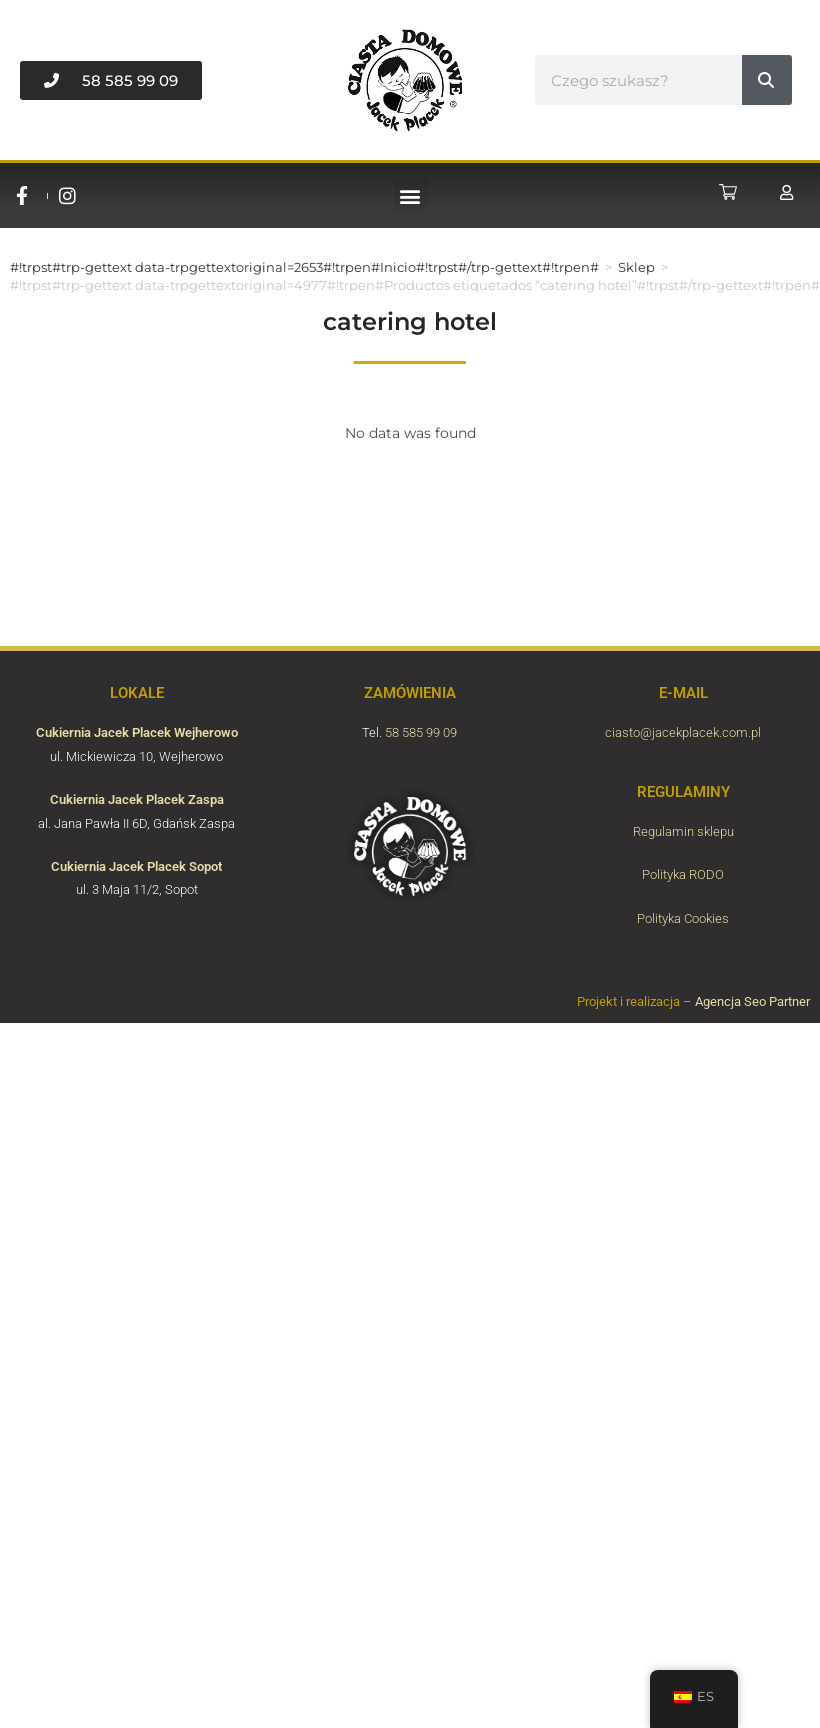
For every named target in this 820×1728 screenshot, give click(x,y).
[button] (410, 195)
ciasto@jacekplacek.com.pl (683, 732)
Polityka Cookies (683, 918)
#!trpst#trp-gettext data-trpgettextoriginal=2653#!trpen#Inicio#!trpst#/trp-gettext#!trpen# (304, 267)
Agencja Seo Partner (752, 1001)
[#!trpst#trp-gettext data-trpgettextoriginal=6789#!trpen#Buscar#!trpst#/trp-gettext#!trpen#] (767, 80)
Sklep (636, 267)
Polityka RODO (683, 874)
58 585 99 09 (421, 732)
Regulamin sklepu (683, 831)
